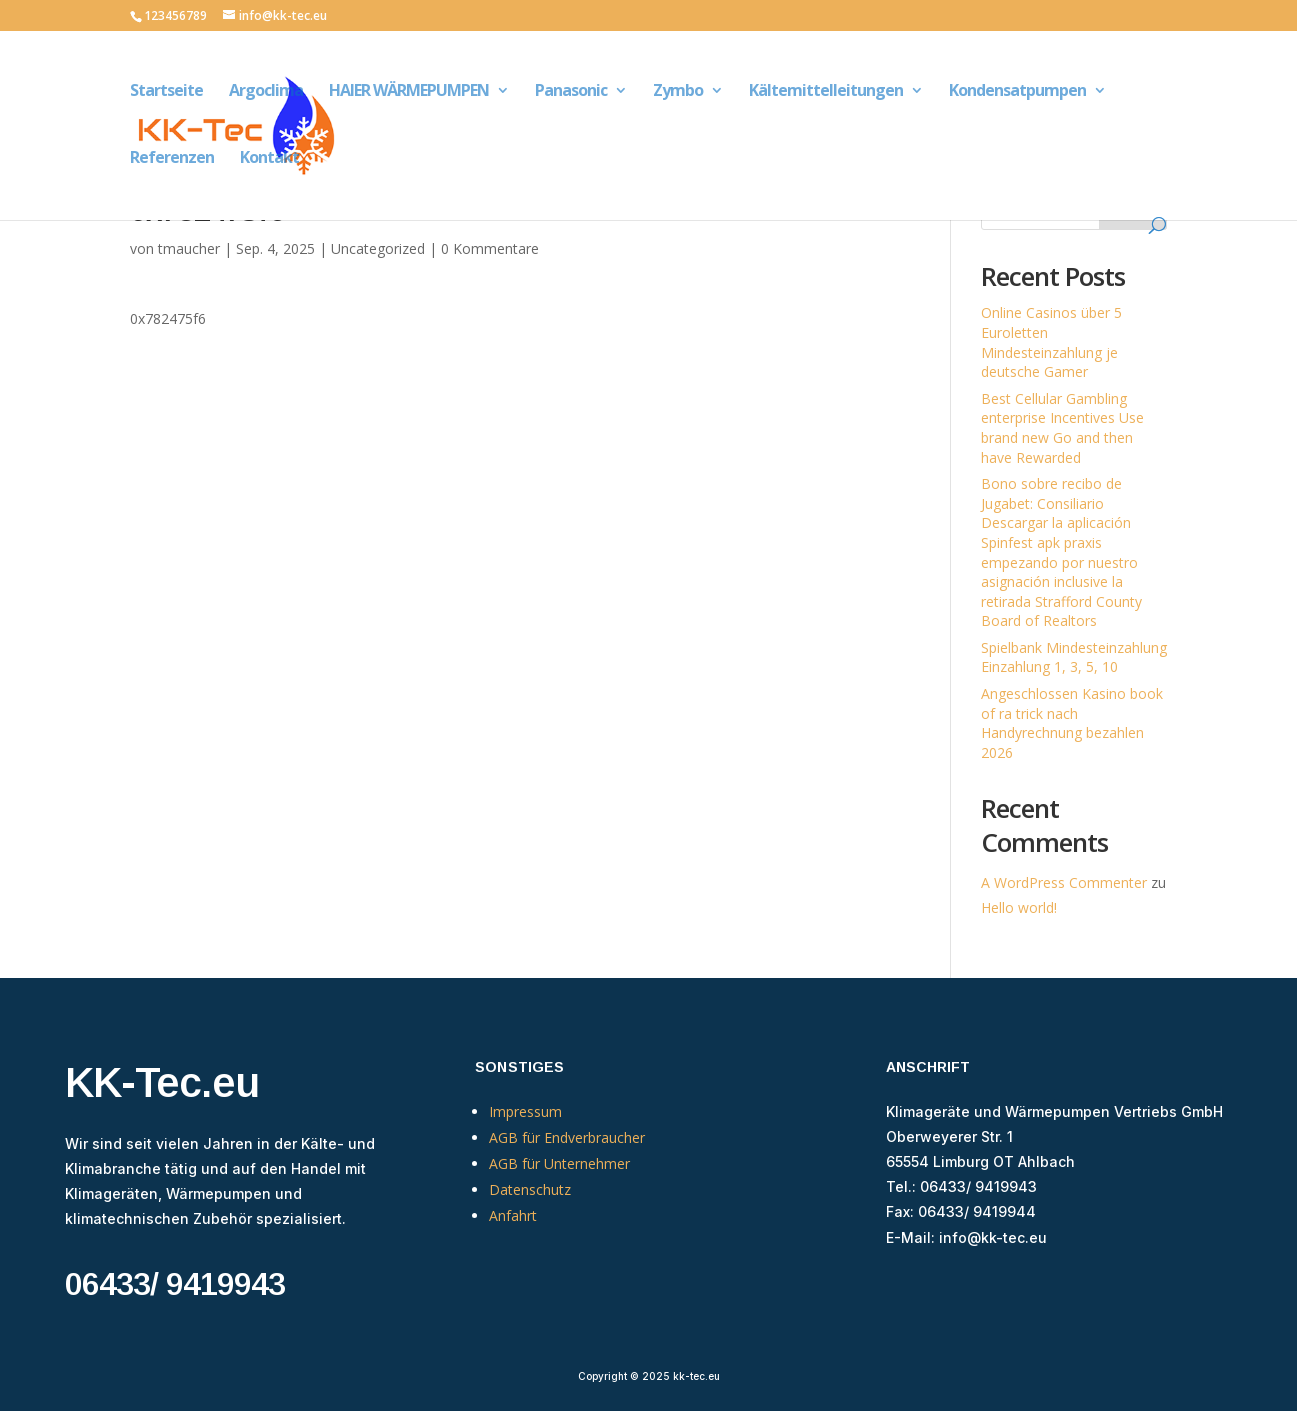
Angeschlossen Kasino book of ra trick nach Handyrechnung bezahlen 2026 (1072, 723)
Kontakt (269, 159)
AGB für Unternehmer (559, 1163)
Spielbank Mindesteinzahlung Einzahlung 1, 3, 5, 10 (1074, 657)
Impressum (525, 1111)
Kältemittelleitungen (826, 92)
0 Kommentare (490, 248)
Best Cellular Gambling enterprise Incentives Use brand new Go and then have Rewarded (1062, 428)
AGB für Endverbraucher (567, 1137)
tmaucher (189, 248)
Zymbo (678, 92)
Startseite (166, 92)
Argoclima (266, 92)
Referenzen (172, 159)
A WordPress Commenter (1064, 882)
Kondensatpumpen (1017, 92)
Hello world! (1019, 907)
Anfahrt (513, 1215)
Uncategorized (378, 248)
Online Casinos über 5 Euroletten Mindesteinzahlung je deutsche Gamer (1051, 342)
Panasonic (571, 92)
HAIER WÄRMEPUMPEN (409, 92)
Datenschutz (530, 1189)
